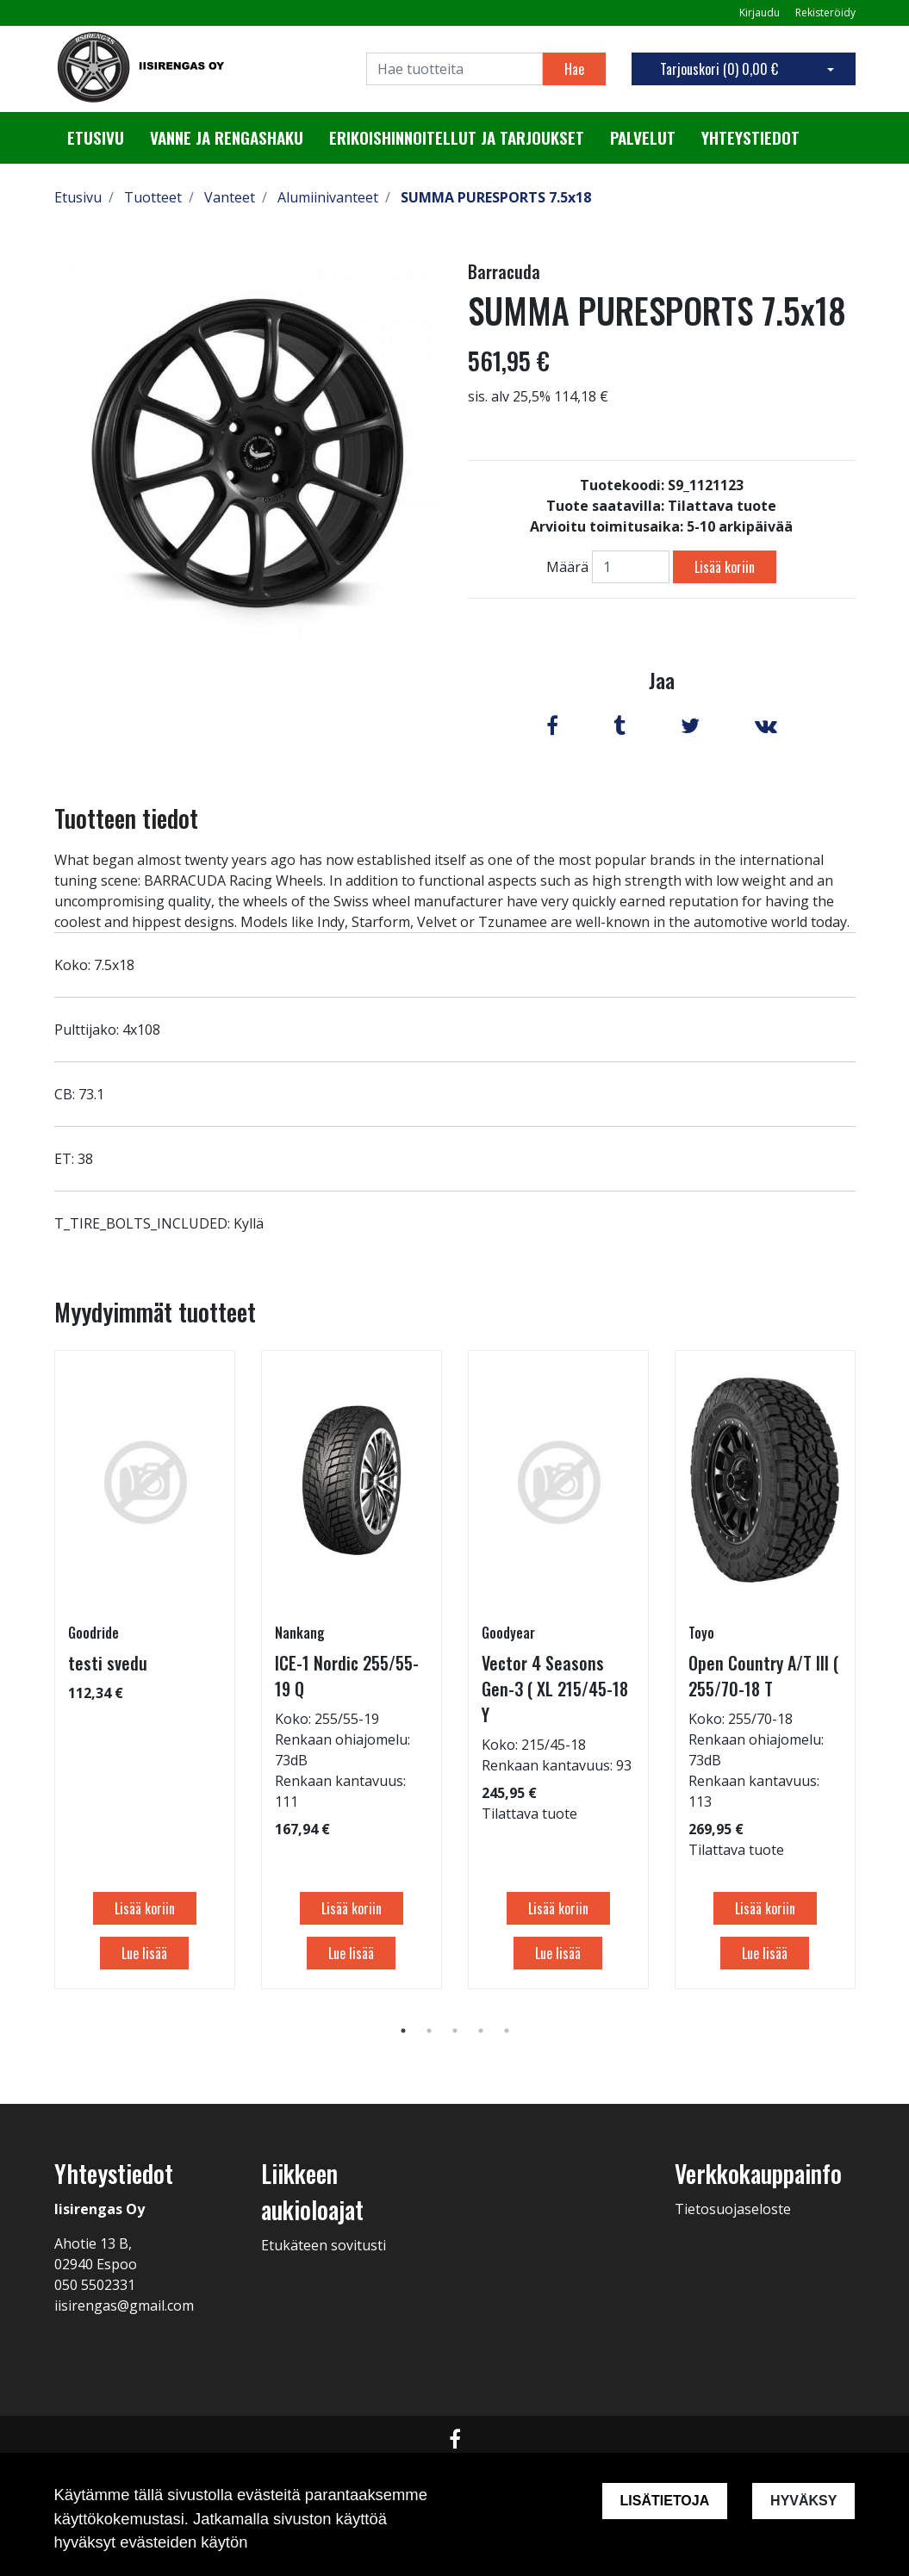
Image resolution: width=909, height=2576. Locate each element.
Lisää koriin (724, 567)
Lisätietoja (664, 2500)
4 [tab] (480, 2030)
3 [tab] (455, 2030)
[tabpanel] (144, 1669)
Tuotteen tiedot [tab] (126, 818)
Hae (574, 69)
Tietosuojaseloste (733, 2209)
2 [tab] (429, 2030)
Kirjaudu (760, 12)
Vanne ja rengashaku (226, 138)
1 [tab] (403, 2030)
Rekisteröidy (825, 12)
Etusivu (95, 138)
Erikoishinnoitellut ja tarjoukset (456, 138)
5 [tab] (506, 2030)
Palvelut (643, 138)
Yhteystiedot (750, 138)
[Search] (454, 69)
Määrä (567, 566)
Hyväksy (803, 2500)
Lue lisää (144, 1953)
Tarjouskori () (719, 69)
